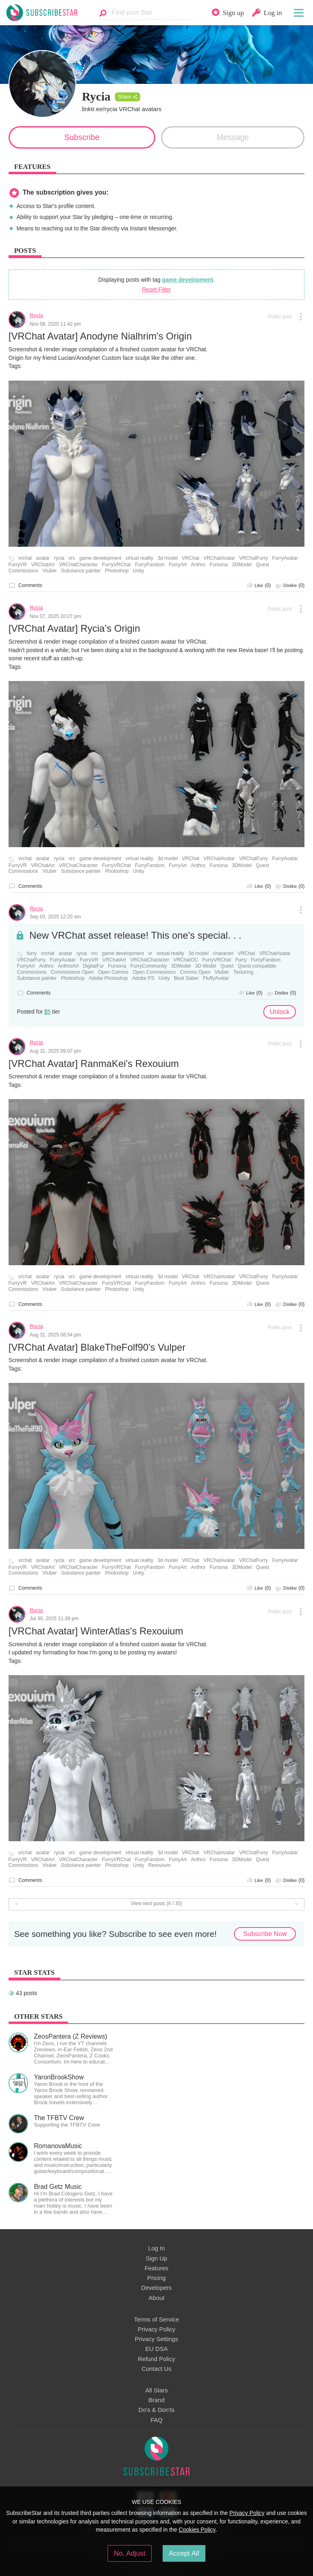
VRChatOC (185, 960)
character (223, 953)
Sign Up (157, 2258)
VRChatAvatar (219, 558)
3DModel (241, 564)
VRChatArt (43, 564)
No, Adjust (129, 2553)
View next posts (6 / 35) (156, 1903)
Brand (156, 2400)
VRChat (190, 558)
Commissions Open (72, 972)
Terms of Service (156, 2319)
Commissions (23, 571)
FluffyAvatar (216, 978)
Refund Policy (156, 2359)
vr (150, 953)
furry (32, 953)
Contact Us (156, 2369)
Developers (156, 2288)
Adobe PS (143, 978)
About (157, 2298)
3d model (167, 558)
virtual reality (139, 558)
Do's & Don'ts (157, 2410)
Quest (262, 564)
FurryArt (178, 564)
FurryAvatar (285, 558)
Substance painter (81, 571)
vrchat (25, 558)
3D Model (205, 966)
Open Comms (113, 972)
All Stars (156, 2390)
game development (187, 279)
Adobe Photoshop (108, 978)
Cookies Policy (197, 2529)
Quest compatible (257, 966)
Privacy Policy (156, 2329)
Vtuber (49, 571)
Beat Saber (186, 978)
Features (157, 2268)
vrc (71, 558)
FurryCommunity (148, 966)
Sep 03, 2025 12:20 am (55, 917)
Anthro (198, 564)
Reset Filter (156, 289)
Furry (241, 960)
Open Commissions (154, 972)
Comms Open (195, 972)
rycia (59, 558)
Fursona (218, 564)
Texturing (243, 972)
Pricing (156, 2278)
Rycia (36, 315)
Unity (138, 571)
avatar (43, 558)
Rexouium (159, 1865)
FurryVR (18, 564)
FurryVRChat (116, 564)
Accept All (184, 2553)
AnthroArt (68, 966)
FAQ (156, 2420)
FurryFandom (150, 564)
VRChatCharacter (78, 564)
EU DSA (156, 2349)
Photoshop (117, 571)
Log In (156, 2248)
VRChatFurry (253, 558)
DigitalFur (93, 966)
